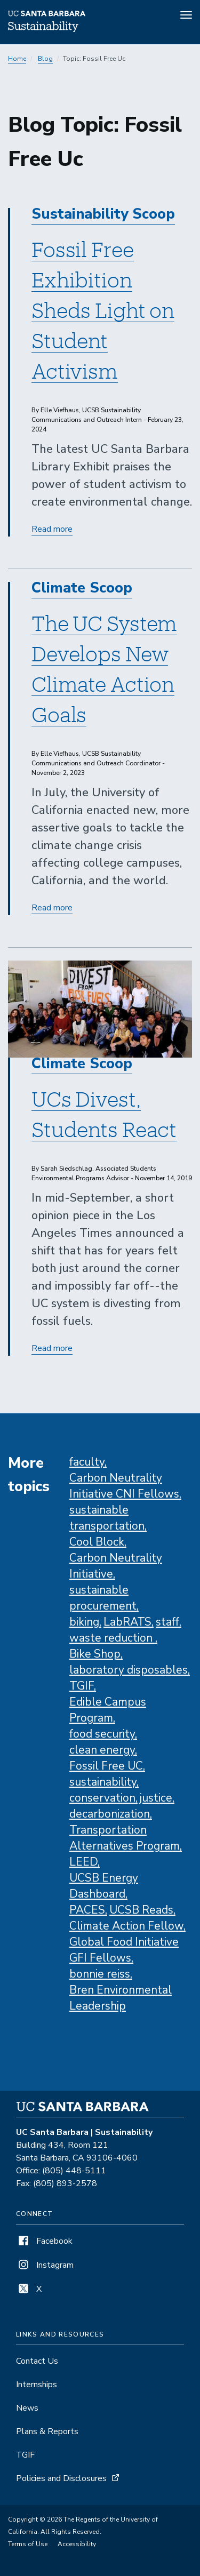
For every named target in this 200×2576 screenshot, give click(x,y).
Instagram (45, 2265)
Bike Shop (95, 1653)
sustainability (103, 1781)
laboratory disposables (128, 1669)
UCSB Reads (141, 1909)
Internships (36, 2384)
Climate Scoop (81, 588)
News (27, 2408)
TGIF (81, 1685)
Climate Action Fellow (126, 1925)
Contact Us (37, 2361)
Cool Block (96, 1541)
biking (84, 1621)
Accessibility (77, 2544)
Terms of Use (27, 2544)
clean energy (102, 1749)
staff (167, 1621)
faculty (87, 1461)
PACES (87, 1909)
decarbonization (109, 1813)
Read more (52, 529)
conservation (102, 1797)
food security (102, 1733)
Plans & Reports (47, 2431)
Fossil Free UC (106, 1765)
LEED (83, 1861)
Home (17, 58)
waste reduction (112, 1637)
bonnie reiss (99, 1973)
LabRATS (127, 1621)
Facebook (44, 2241)
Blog (45, 58)
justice (156, 1797)
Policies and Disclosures (61, 2478)
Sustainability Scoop (103, 214)
